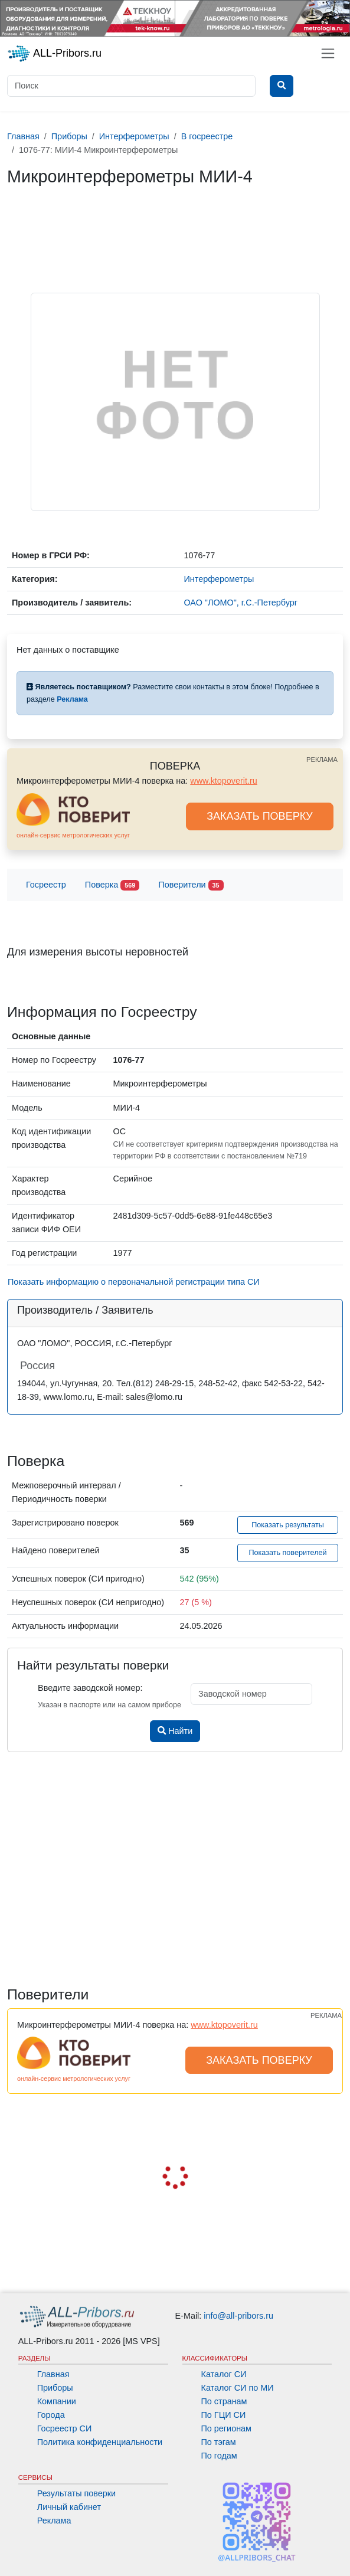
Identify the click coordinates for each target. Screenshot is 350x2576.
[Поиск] (131, 86)
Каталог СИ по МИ (237, 2387)
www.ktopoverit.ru (223, 780)
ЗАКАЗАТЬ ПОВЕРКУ (260, 816)
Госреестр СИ (64, 2428)
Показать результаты (287, 1525)
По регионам (226, 2428)
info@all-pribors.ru (238, 2315)
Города (51, 2415)
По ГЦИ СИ (223, 2415)
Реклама (54, 2520)
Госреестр (46, 884)
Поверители (190, 885)
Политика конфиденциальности (99, 2442)
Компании (56, 2401)
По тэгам (218, 2442)
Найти (175, 1731)
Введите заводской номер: (90, 1688)
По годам (219, 2455)
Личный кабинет (69, 2507)
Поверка (112, 885)
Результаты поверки (76, 2493)
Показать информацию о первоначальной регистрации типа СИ (134, 1282)
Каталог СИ (224, 2374)
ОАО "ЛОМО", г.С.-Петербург (240, 602)
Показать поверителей (287, 1553)
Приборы (55, 2387)
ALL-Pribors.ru (54, 54)
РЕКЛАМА (322, 759)
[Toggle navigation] (328, 53)
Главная (53, 2374)
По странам (224, 2401)
